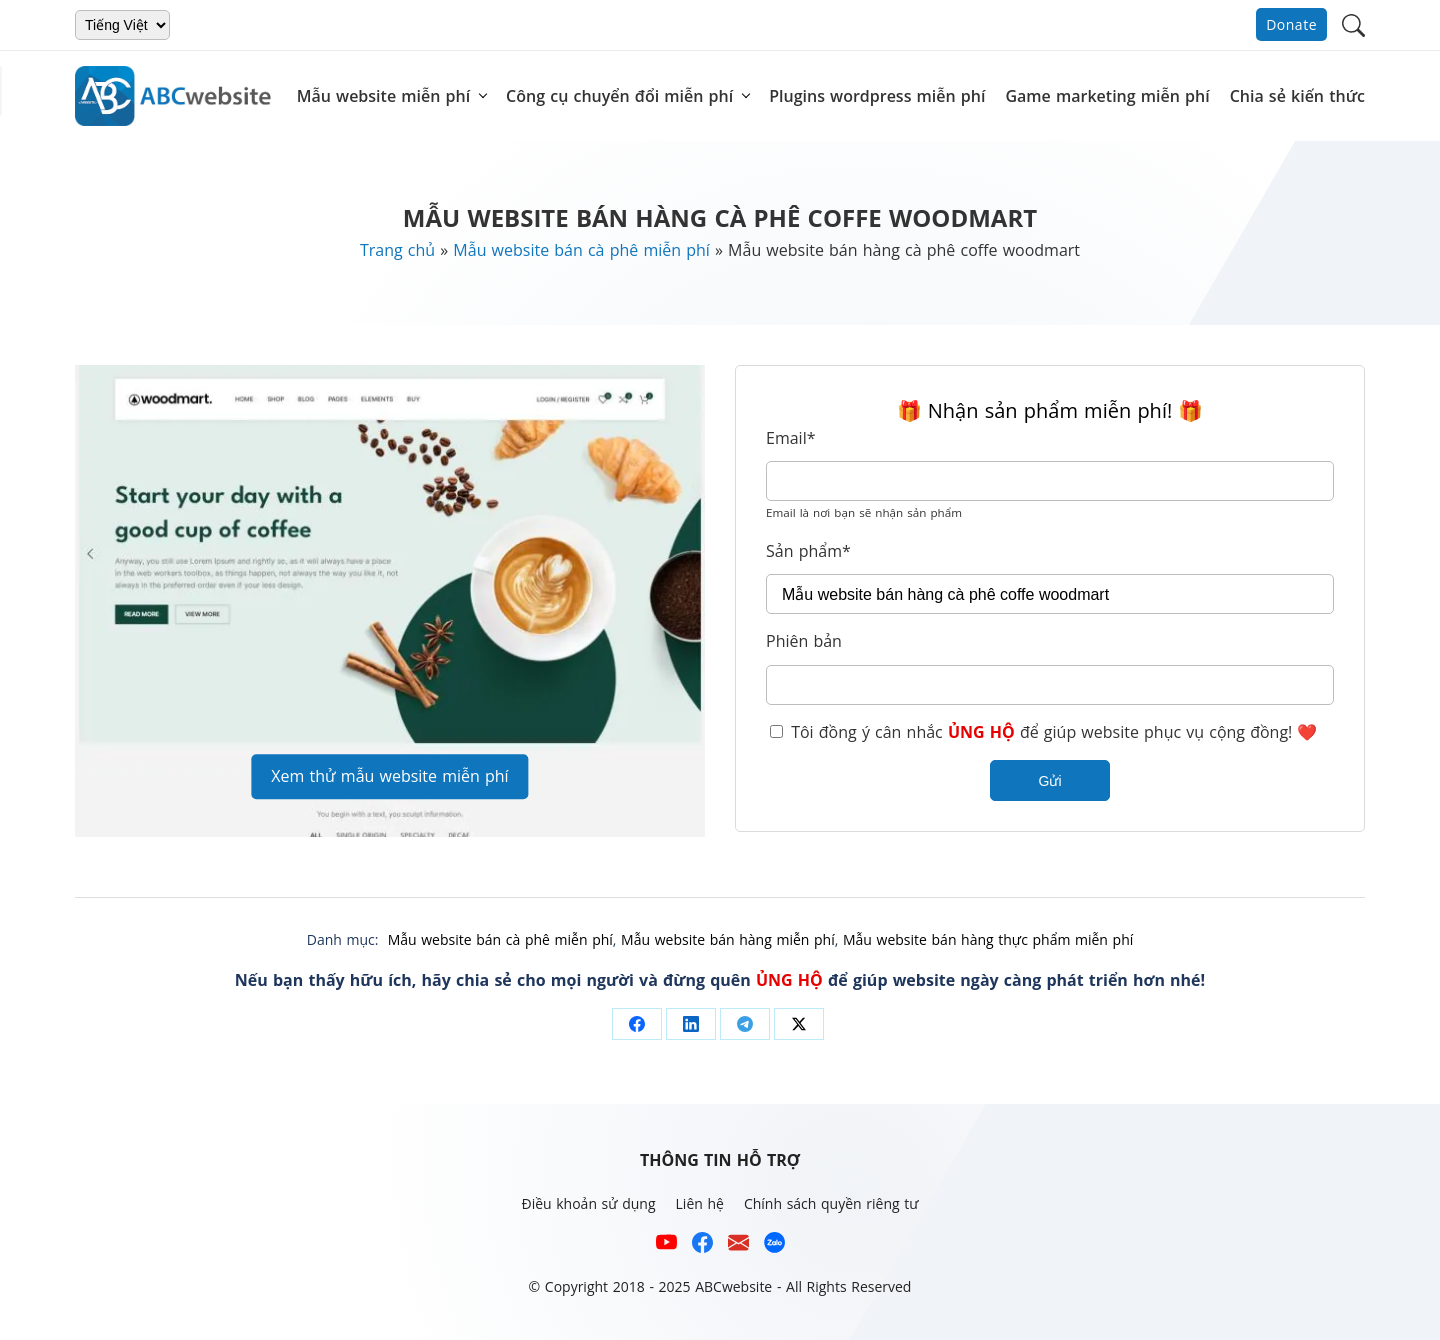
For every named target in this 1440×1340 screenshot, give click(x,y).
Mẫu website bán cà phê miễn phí (581, 250)
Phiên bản (804, 641)
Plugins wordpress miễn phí (877, 96)
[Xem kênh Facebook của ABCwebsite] (702, 1245)
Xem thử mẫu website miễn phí (389, 776)
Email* (790, 438)
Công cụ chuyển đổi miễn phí (619, 96)
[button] (1353, 23)
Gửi (1050, 781)
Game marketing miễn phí (1107, 96)
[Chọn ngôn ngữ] (122, 25)
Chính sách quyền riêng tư (831, 1203)
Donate (1291, 24)
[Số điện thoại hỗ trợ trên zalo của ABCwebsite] (774, 1245)
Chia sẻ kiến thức (1297, 96)
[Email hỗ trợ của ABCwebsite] (738, 1245)
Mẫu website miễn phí (383, 96)
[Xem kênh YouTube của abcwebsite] (666, 1245)
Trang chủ (397, 250)
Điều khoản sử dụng (588, 1203)
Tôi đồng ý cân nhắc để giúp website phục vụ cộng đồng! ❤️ (1043, 732)
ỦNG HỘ (981, 732)
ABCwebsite (733, 1286)
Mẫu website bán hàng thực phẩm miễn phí (988, 939)
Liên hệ (700, 1203)
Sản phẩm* (808, 551)
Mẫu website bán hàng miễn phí (728, 939)
